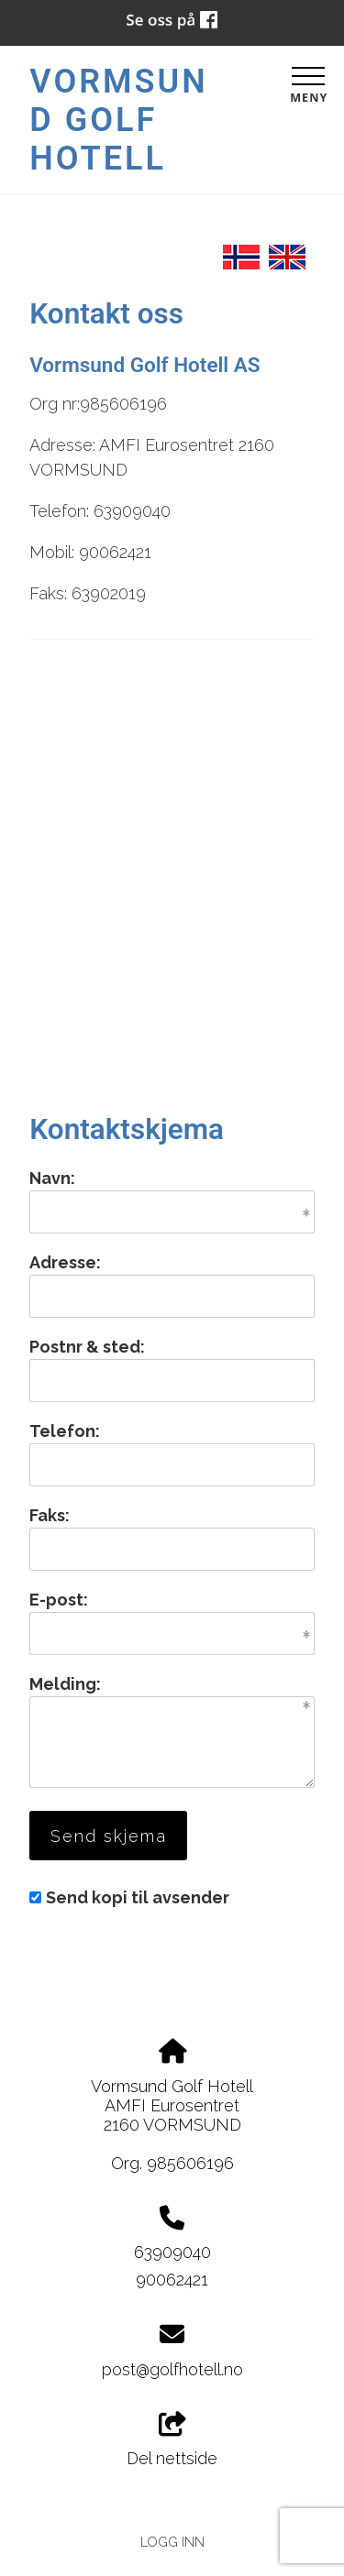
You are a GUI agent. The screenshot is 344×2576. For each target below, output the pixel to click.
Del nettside (172, 2440)
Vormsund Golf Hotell (118, 120)
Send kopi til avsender (137, 1897)
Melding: (65, 1684)
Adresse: (65, 1262)
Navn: (52, 1178)
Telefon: (64, 1431)
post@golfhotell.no (172, 2369)
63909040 (172, 2252)
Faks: (49, 1515)
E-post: (58, 1599)
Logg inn (172, 2541)
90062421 (172, 2279)
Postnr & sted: (87, 1346)
